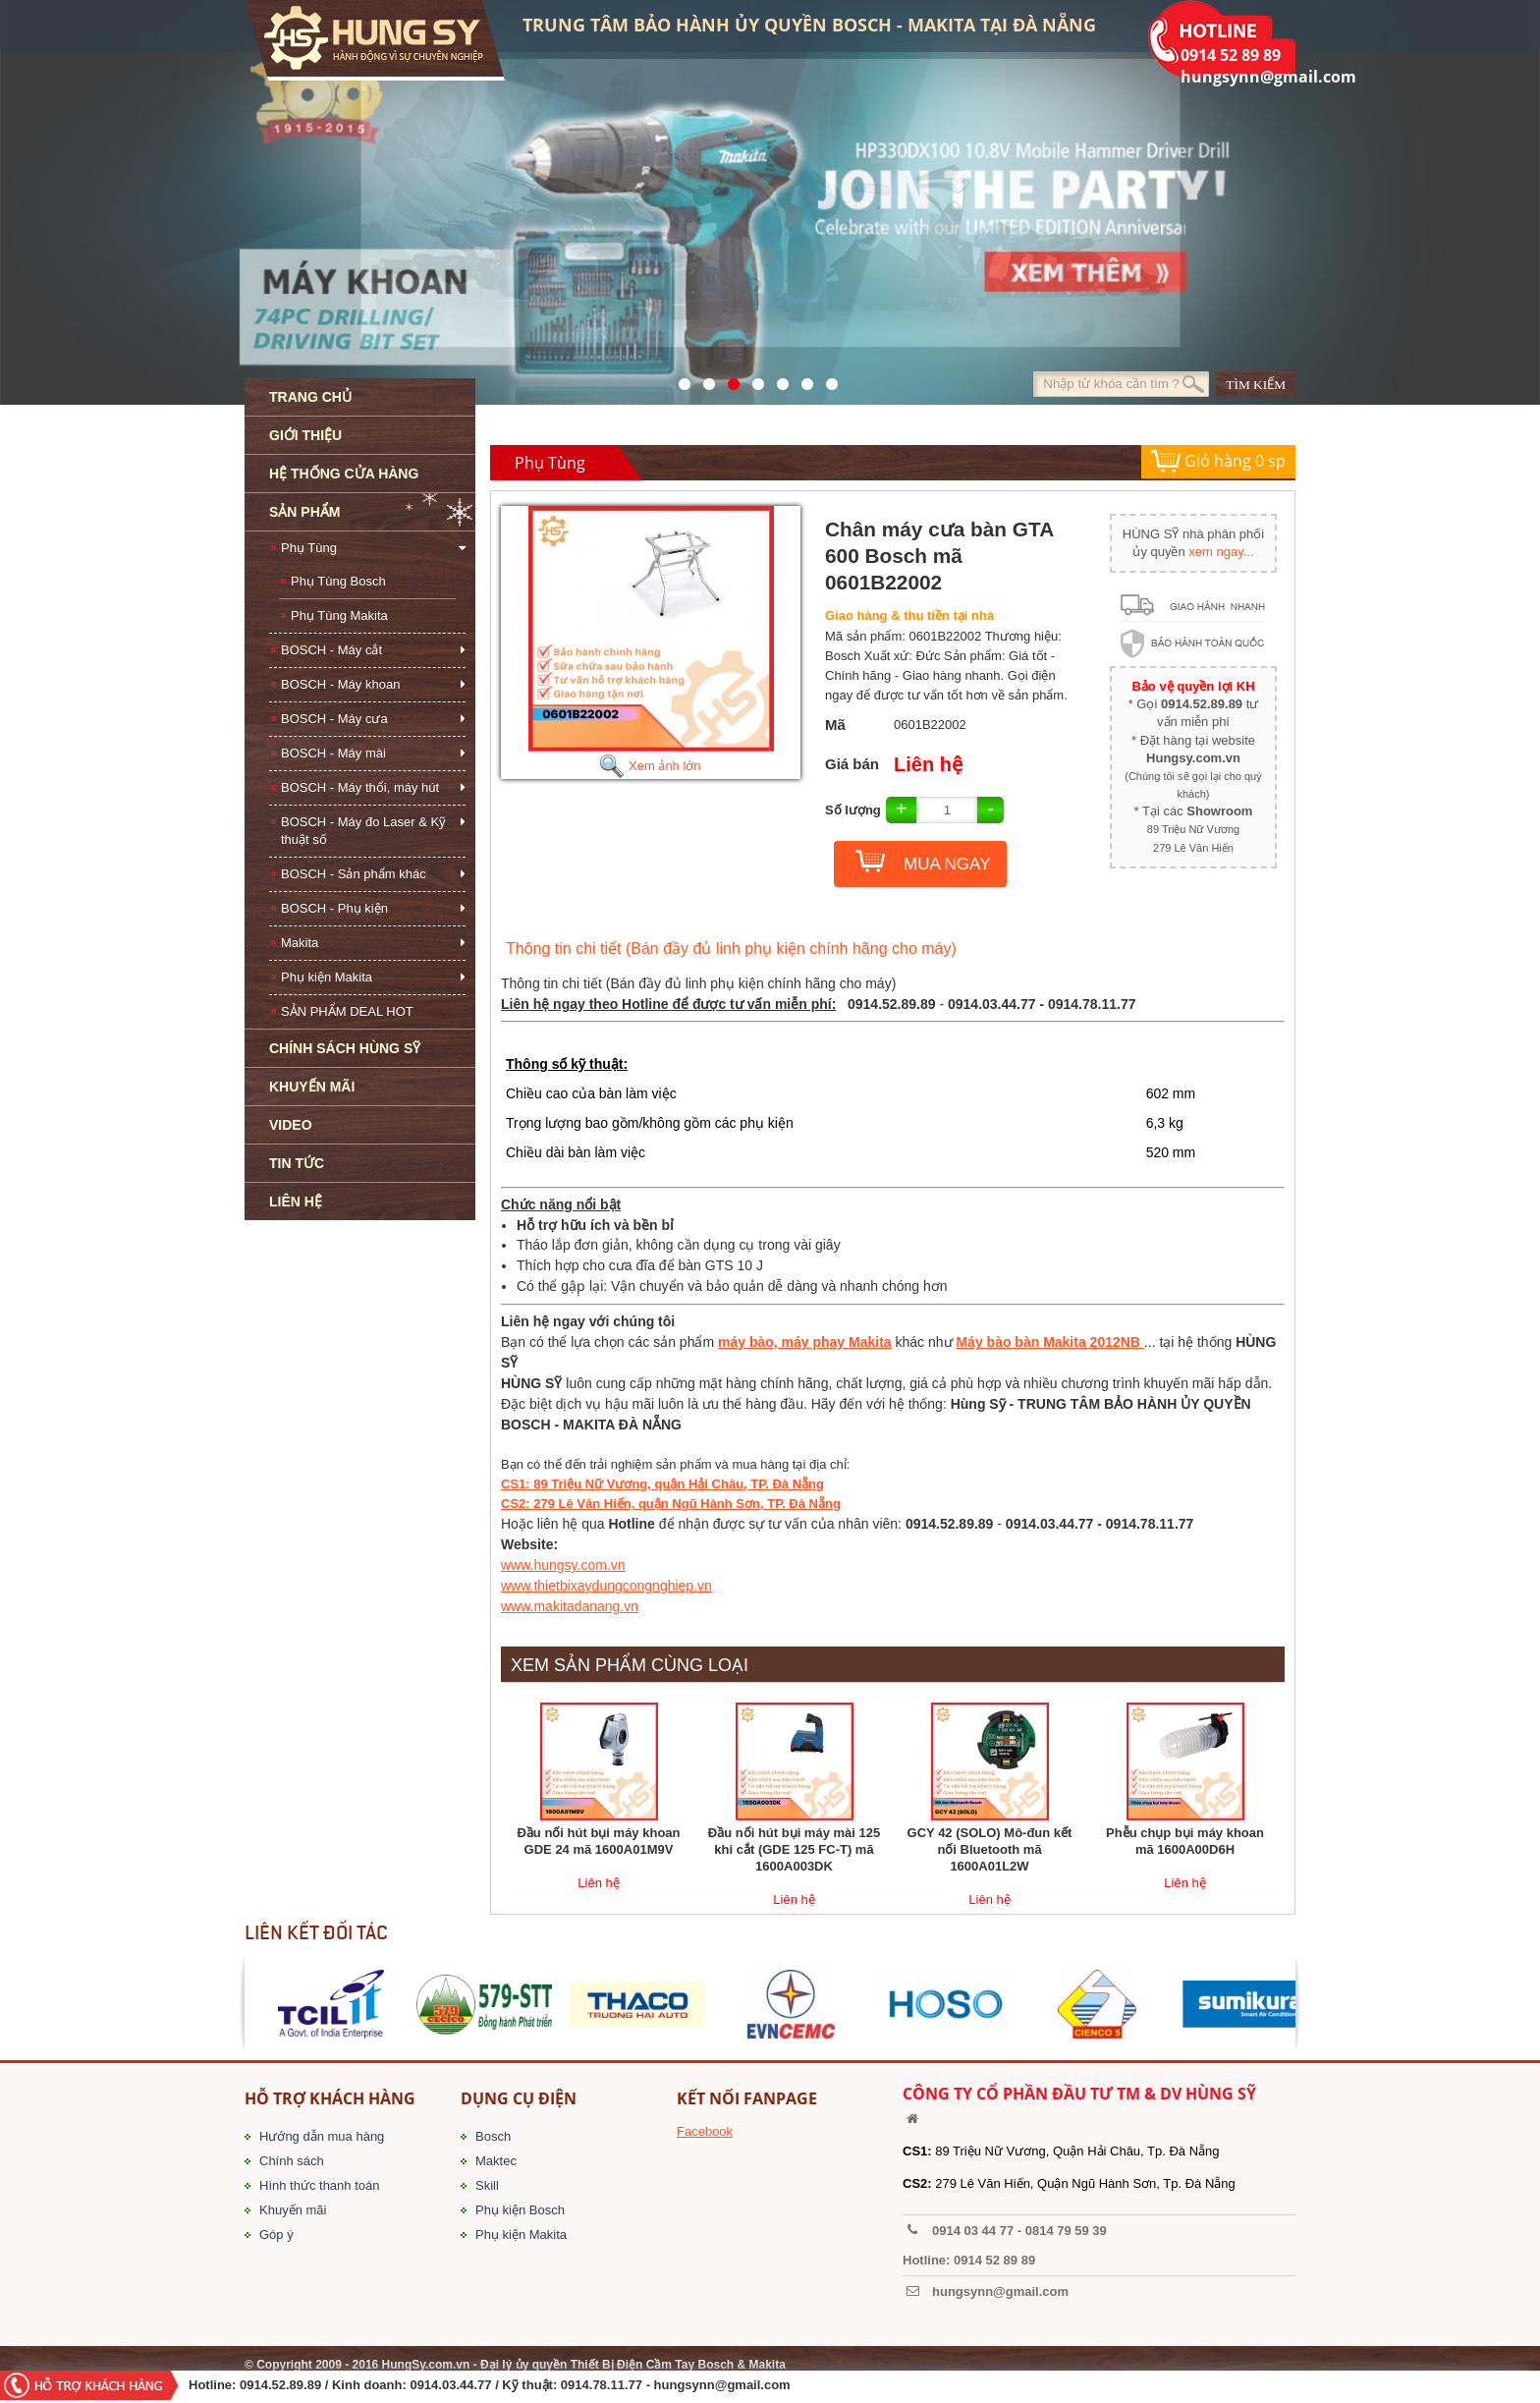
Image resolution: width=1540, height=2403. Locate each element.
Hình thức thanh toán (319, 2185)
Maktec (496, 2160)
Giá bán (852, 763)
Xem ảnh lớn (650, 765)
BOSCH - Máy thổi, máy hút (360, 787)
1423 (802, 379)
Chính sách (291, 2160)
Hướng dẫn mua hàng (321, 2136)
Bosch (493, 2136)
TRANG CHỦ (310, 397)
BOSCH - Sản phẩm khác (353, 873)
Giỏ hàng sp (1218, 462)
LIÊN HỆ (295, 1201)
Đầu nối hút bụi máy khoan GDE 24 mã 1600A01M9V (598, 1841)
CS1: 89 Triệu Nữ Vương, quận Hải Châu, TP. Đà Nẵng (662, 1484)
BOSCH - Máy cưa (334, 718)
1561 (826, 379)
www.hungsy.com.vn (563, 1565)
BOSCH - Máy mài (333, 753)
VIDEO (290, 1125)
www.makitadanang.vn (569, 1606)
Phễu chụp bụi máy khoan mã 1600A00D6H (1185, 1841)
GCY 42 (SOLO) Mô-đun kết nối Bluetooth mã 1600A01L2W (990, 1849)
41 (703, 379)
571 (679, 379)
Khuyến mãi (292, 2210)
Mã (835, 724)
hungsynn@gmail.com (722, 2384)
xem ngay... (1220, 551)
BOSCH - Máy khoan (340, 684)
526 (753, 379)
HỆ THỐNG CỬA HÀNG (343, 473)
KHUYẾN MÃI (312, 1086)
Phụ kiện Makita (326, 977)
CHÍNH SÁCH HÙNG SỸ (344, 1048)
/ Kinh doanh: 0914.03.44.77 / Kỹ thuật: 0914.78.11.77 (483, 2384)
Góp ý (276, 2234)
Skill (487, 2185)
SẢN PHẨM (304, 512)
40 (777, 379)
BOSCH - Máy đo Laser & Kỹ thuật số (363, 830)
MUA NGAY (947, 864)
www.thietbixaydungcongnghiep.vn (606, 1585)
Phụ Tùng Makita (339, 615)
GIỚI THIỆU (305, 435)
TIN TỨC (296, 1163)
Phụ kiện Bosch (520, 2210)
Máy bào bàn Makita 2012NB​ (1049, 1342)
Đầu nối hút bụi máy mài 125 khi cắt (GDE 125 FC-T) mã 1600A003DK (794, 1849)
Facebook (705, 2131)
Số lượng (853, 810)
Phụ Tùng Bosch (338, 581)
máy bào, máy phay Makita (805, 1342)
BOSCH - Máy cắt (331, 650)
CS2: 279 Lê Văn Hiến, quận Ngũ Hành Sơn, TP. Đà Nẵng (671, 1503)
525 (728, 379)
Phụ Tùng (309, 547)
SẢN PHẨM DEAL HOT (347, 1011)
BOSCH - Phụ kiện (334, 908)
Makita (299, 942)
